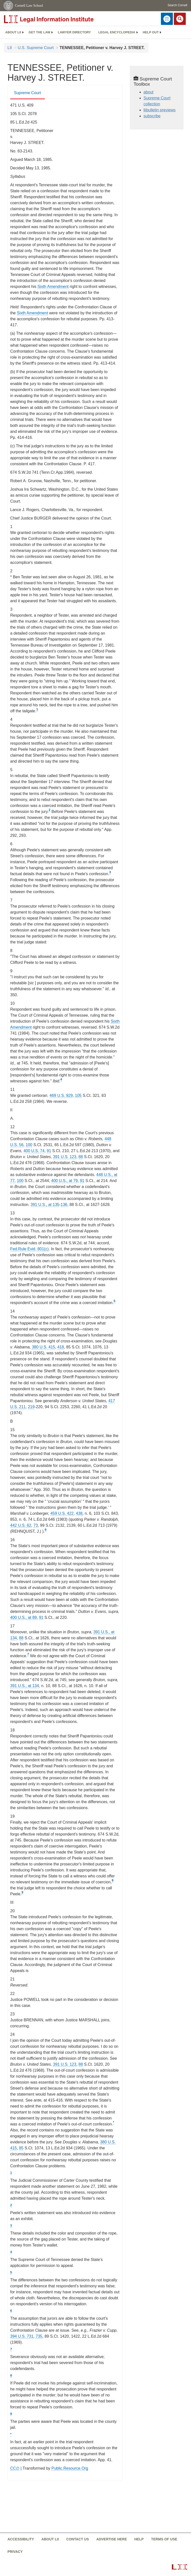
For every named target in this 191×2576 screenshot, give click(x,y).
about (148, 92)
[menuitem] (13, 32)
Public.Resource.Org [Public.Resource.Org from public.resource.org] (69, 2468)
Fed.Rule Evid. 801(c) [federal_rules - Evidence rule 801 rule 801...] (29, 1249)
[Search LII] (180, 19)
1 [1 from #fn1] (37, 709)
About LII (13, 32)
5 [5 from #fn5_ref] (11, 2272)
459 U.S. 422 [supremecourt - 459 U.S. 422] (62, 1513)
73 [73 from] (35, 1525)
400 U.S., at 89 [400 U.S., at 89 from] (23, 1617)
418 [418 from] (60, 1347)
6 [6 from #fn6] (46, 1529)
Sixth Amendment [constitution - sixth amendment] (52, 286)
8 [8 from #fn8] (112, 1880)
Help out (151, 32)
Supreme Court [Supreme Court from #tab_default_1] (27, 93)
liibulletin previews (159, 110)
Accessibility (20, 2539)
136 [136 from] (64, 1204)
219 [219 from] (31, 1407)
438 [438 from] (79, 1513)
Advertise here (111, 2539)
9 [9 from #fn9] (22, 1892)
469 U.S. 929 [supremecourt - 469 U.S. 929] (61, 1095)
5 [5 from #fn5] (114, 1301)
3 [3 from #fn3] (110, 872)
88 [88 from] (81, 1157)
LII (9, 48)
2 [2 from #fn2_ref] (11, 2205)
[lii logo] (59, 19)
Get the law (39, 32)
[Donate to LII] (167, 19)
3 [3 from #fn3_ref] (11, 2225)
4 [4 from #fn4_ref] (11, 2252)
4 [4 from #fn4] (61, 1079)
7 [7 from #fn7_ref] (11, 2349)
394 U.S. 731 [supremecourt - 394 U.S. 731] (21, 2336)
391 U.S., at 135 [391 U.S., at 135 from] (45, 1204)
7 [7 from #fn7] (28, 1654)
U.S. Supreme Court (36, 48)
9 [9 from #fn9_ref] (11, 2414)
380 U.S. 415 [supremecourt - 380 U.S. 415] (43, 1347)
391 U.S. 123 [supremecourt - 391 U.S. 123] (64, 1157)
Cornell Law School (29, 5)
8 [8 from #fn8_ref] (11, 2375)
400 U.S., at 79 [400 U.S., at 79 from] (64, 1181)
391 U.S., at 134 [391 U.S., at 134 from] (24, 1686)
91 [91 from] (49, 1151)
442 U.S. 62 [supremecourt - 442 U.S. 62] (20, 1525)
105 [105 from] (78, 1095)
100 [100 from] (29, 1145)
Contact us (77, 2539)
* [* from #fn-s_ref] (10, 2434)
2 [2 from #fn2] (49, 810)
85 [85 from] (21, 2148)
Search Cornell (177, 5)
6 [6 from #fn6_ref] (11, 2310)
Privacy (15, 2552)
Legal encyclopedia (116, 32)
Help (138, 2539)
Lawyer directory (74, 32)
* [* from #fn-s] (113, 2122)
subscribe (151, 116)
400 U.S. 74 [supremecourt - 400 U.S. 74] (34, 1151)
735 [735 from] (39, 2336)
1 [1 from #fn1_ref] (11, 2173)
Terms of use (164, 2539)
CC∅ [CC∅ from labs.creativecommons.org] (14, 2468)
